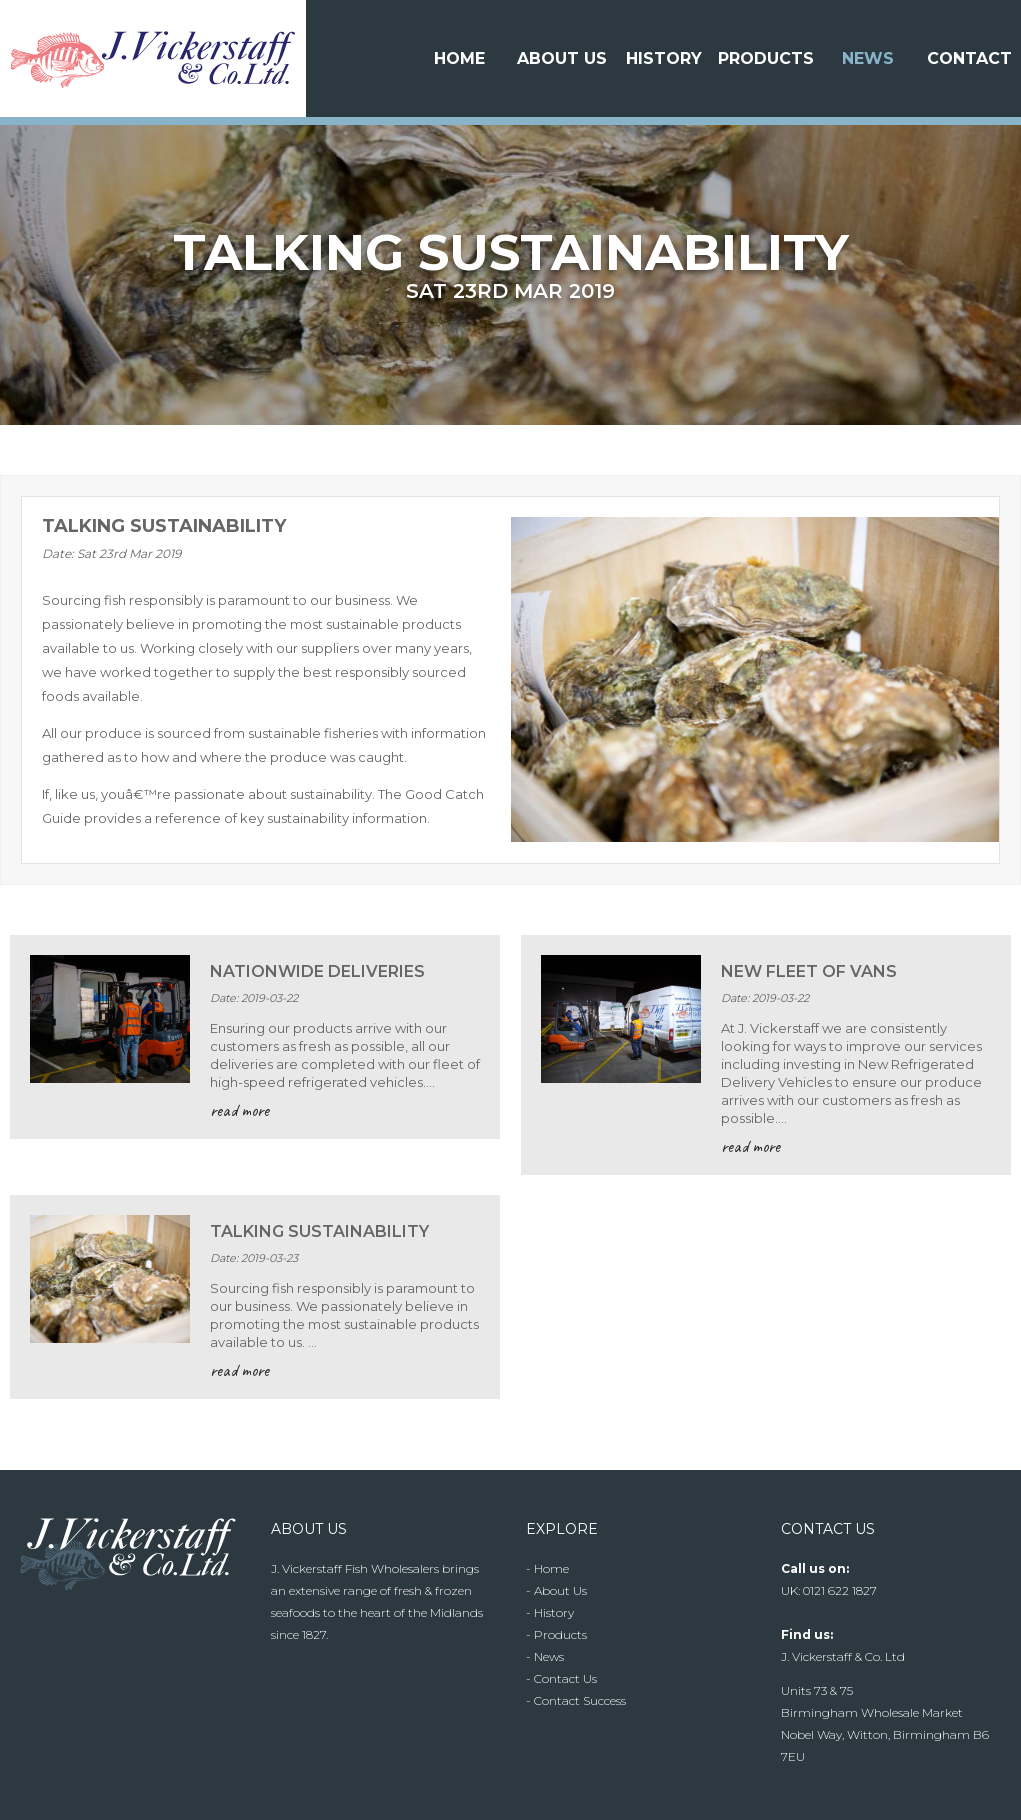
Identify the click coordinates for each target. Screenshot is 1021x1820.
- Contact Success (576, 1700)
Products (766, 58)
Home (459, 58)
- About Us (556, 1590)
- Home (547, 1568)
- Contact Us (561, 1678)
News (868, 58)
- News (545, 1656)
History (664, 58)
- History (550, 1612)
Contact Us (969, 117)
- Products (556, 1634)
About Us (562, 58)
